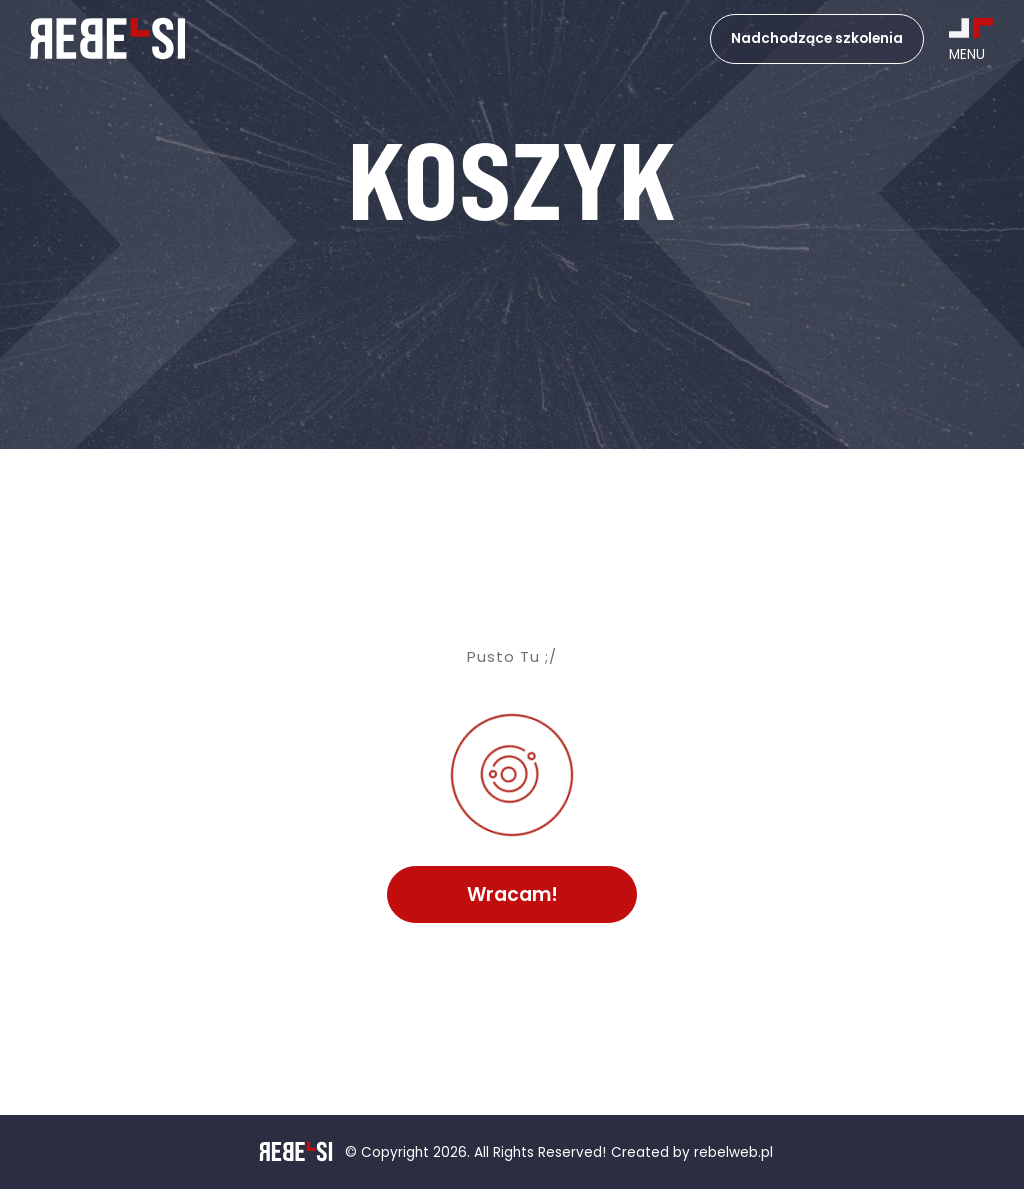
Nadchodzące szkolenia (817, 38)
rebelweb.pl (733, 1153)
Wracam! (512, 894)
